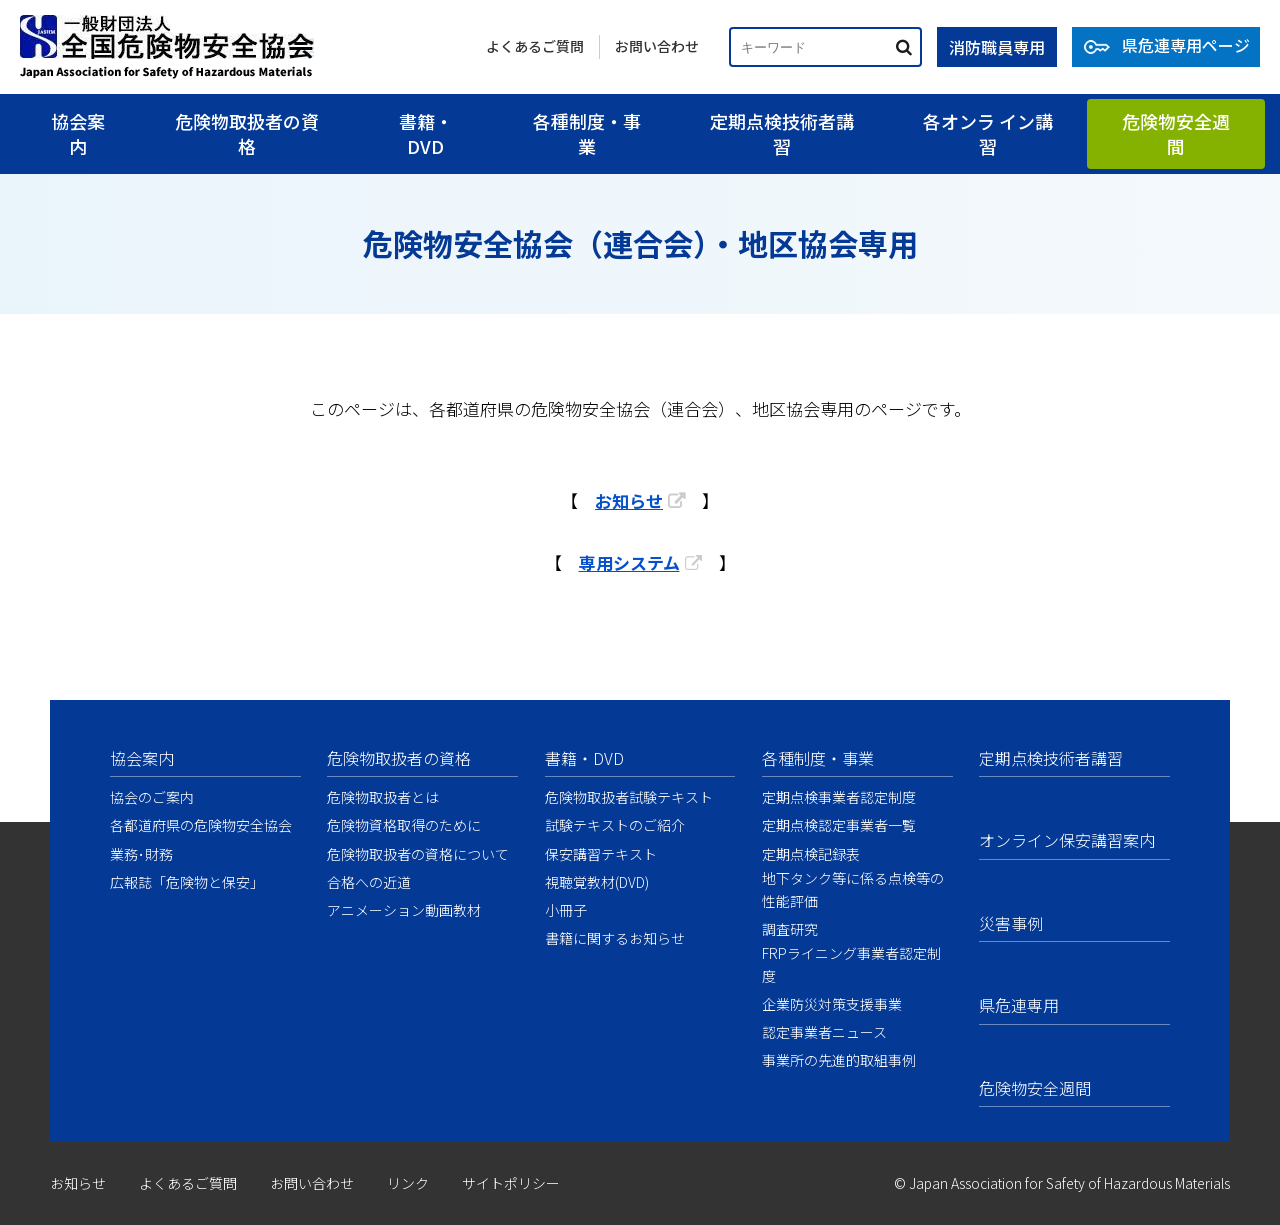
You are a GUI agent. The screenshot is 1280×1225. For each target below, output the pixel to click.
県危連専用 (1019, 1005)
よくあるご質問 (535, 46)
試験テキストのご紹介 (615, 825)
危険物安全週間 (1176, 133)
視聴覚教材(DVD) (597, 882)
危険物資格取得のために (404, 825)
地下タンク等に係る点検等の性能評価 (853, 889)
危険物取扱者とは (383, 797)
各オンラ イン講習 (988, 133)
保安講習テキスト (601, 854)
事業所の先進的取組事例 (839, 1060)
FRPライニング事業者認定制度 (851, 964)
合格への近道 (369, 882)
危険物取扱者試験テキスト (629, 797)
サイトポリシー (511, 1183)
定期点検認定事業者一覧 (839, 825)
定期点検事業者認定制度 (839, 797)
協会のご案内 (152, 797)
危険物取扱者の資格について (418, 854)
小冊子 (566, 910)
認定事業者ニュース (824, 1032)
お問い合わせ (657, 46)
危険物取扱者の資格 (247, 133)
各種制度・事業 (587, 133)
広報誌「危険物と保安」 (187, 882)
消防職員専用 (997, 47)
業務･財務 (141, 854)
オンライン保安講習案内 (1067, 840)
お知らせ (629, 500)
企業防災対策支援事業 (832, 1004)
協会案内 (78, 133)
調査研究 (790, 929)
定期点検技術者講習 (782, 133)
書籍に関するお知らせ (615, 938)
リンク (408, 1183)
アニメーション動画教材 (404, 910)
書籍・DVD (426, 133)
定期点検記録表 (811, 854)
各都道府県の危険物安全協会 (201, 825)
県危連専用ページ (1186, 45)
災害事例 (1011, 923)
